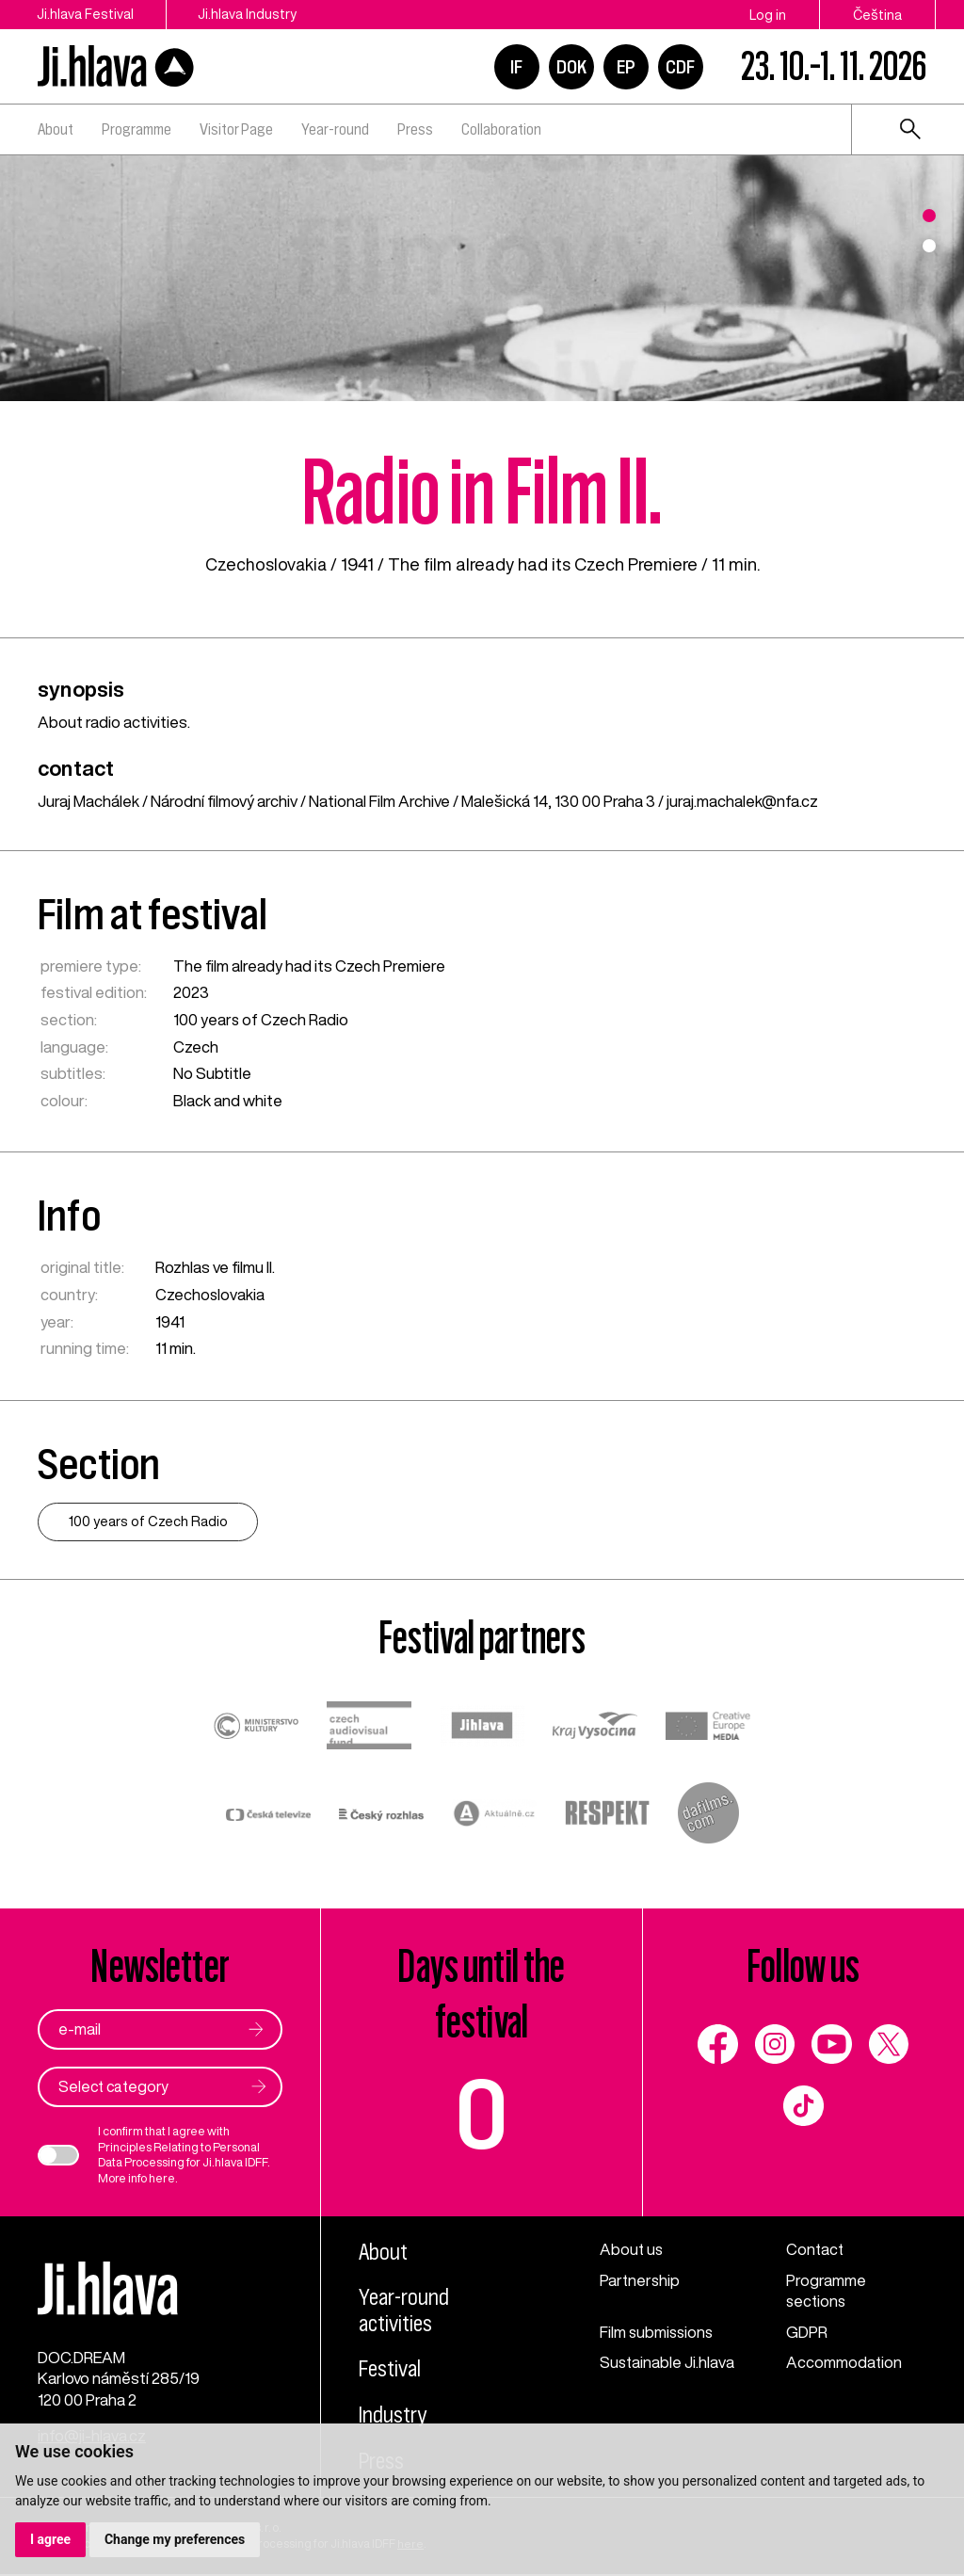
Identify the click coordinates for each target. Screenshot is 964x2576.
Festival (390, 2370)
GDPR (806, 2332)
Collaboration (501, 129)
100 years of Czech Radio (260, 1019)
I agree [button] (50, 2539)
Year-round (335, 129)
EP (626, 66)
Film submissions (658, 2332)
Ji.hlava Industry (250, 15)
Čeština (877, 15)
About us (632, 2250)
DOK (571, 66)
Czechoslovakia (266, 563)
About (55, 129)
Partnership (640, 2280)
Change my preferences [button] (174, 2539)
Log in (767, 15)
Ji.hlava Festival (85, 15)
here (161, 2178)
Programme (136, 129)
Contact (815, 2250)
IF (516, 66)
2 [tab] (929, 245)
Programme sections (826, 2291)
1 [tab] (929, 215)
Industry (392, 2417)
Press (415, 129)
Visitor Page (236, 129)
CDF (680, 66)
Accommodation (844, 2363)
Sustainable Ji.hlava (668, 2363)
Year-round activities (405, 2312)
